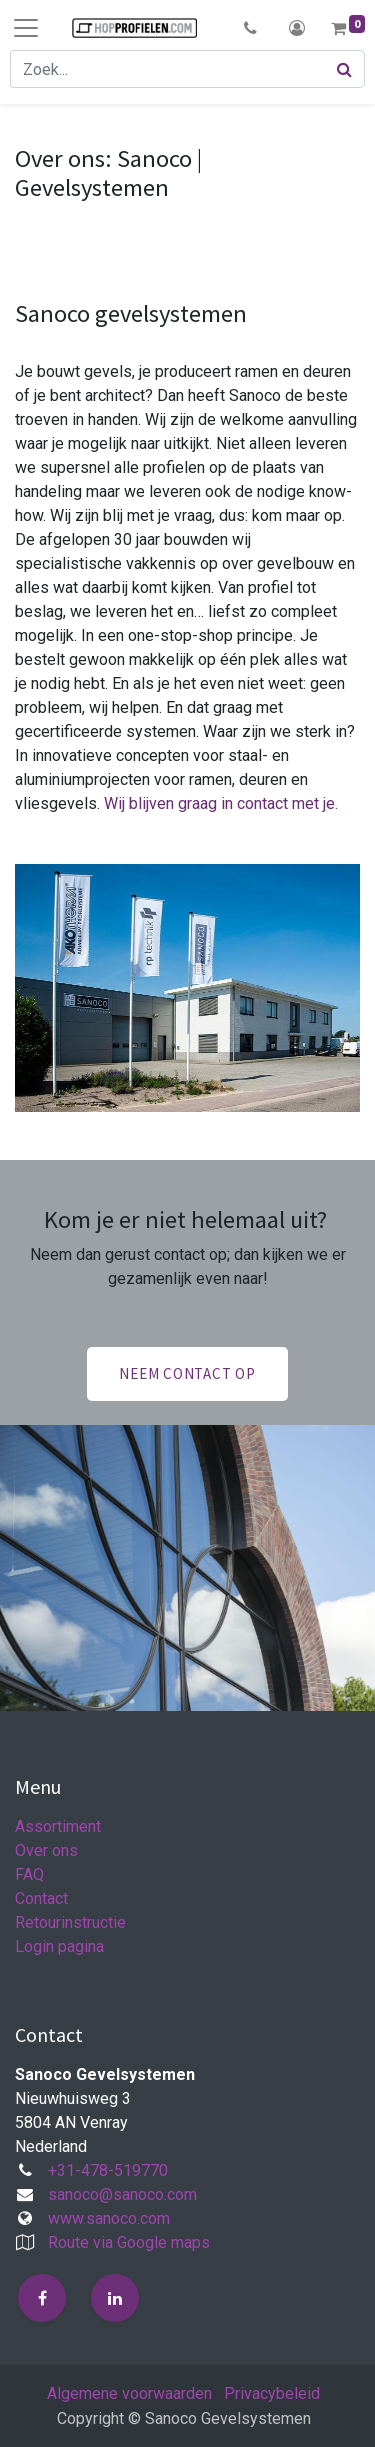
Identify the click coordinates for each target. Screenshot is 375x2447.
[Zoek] (345, 69)
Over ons (46, 1850)
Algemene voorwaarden (129, 2393)
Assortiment (58, 1826)
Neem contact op (187, 1373)
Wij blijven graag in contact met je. (221, 803)
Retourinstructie (70, 1922)
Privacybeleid (272, 2393)
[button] (250, 28)
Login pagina (59, 1946)
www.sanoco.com (109, 2218)
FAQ (29, 1874)
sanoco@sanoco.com (122, 2194)
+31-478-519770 (108, 2170)
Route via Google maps (129, 2242)
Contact (41, 1898)
